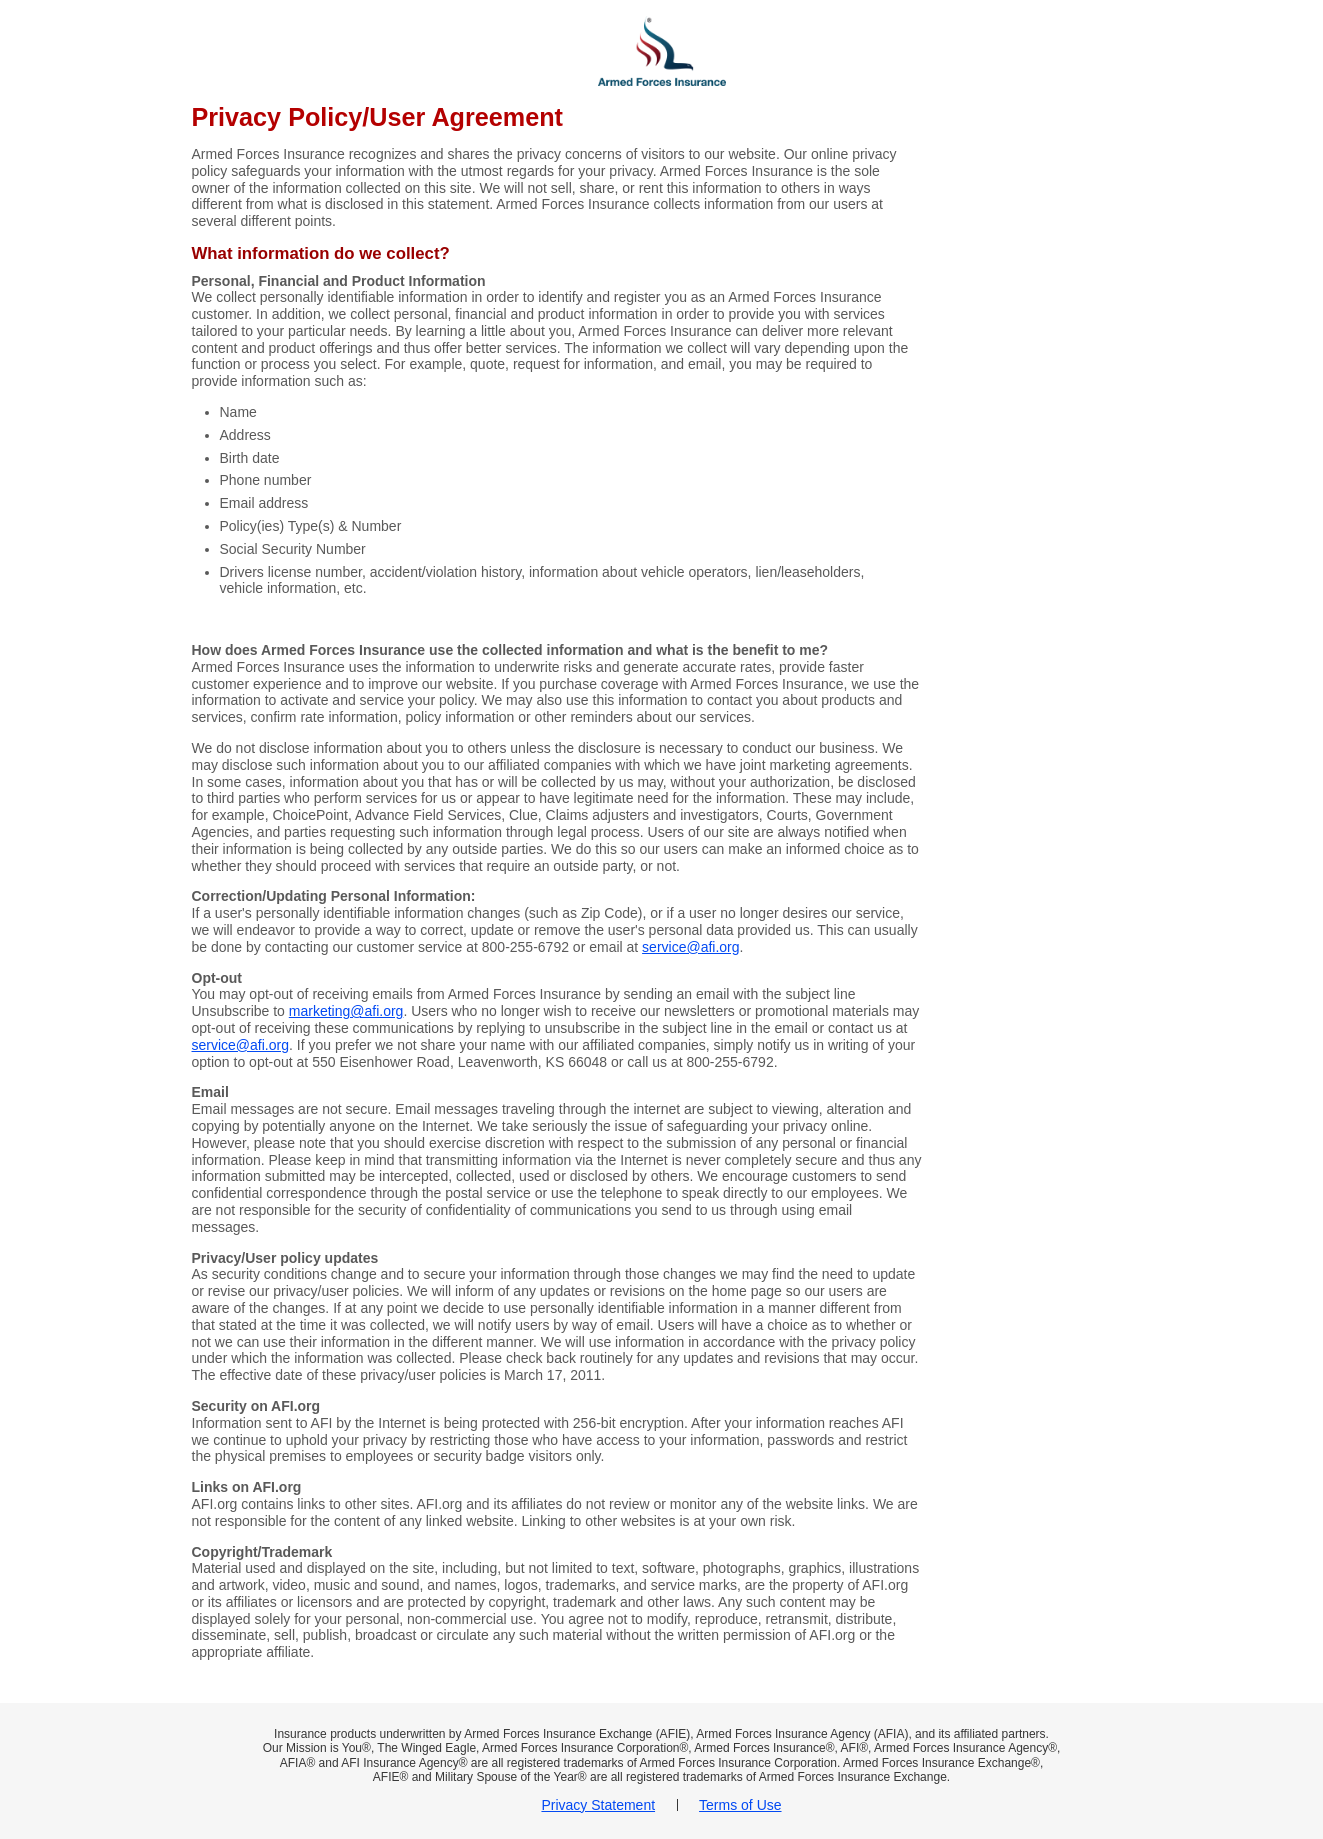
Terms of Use (740, 1805)
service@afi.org (690, 947)
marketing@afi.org (346, 1011)
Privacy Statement (598, 1805)
